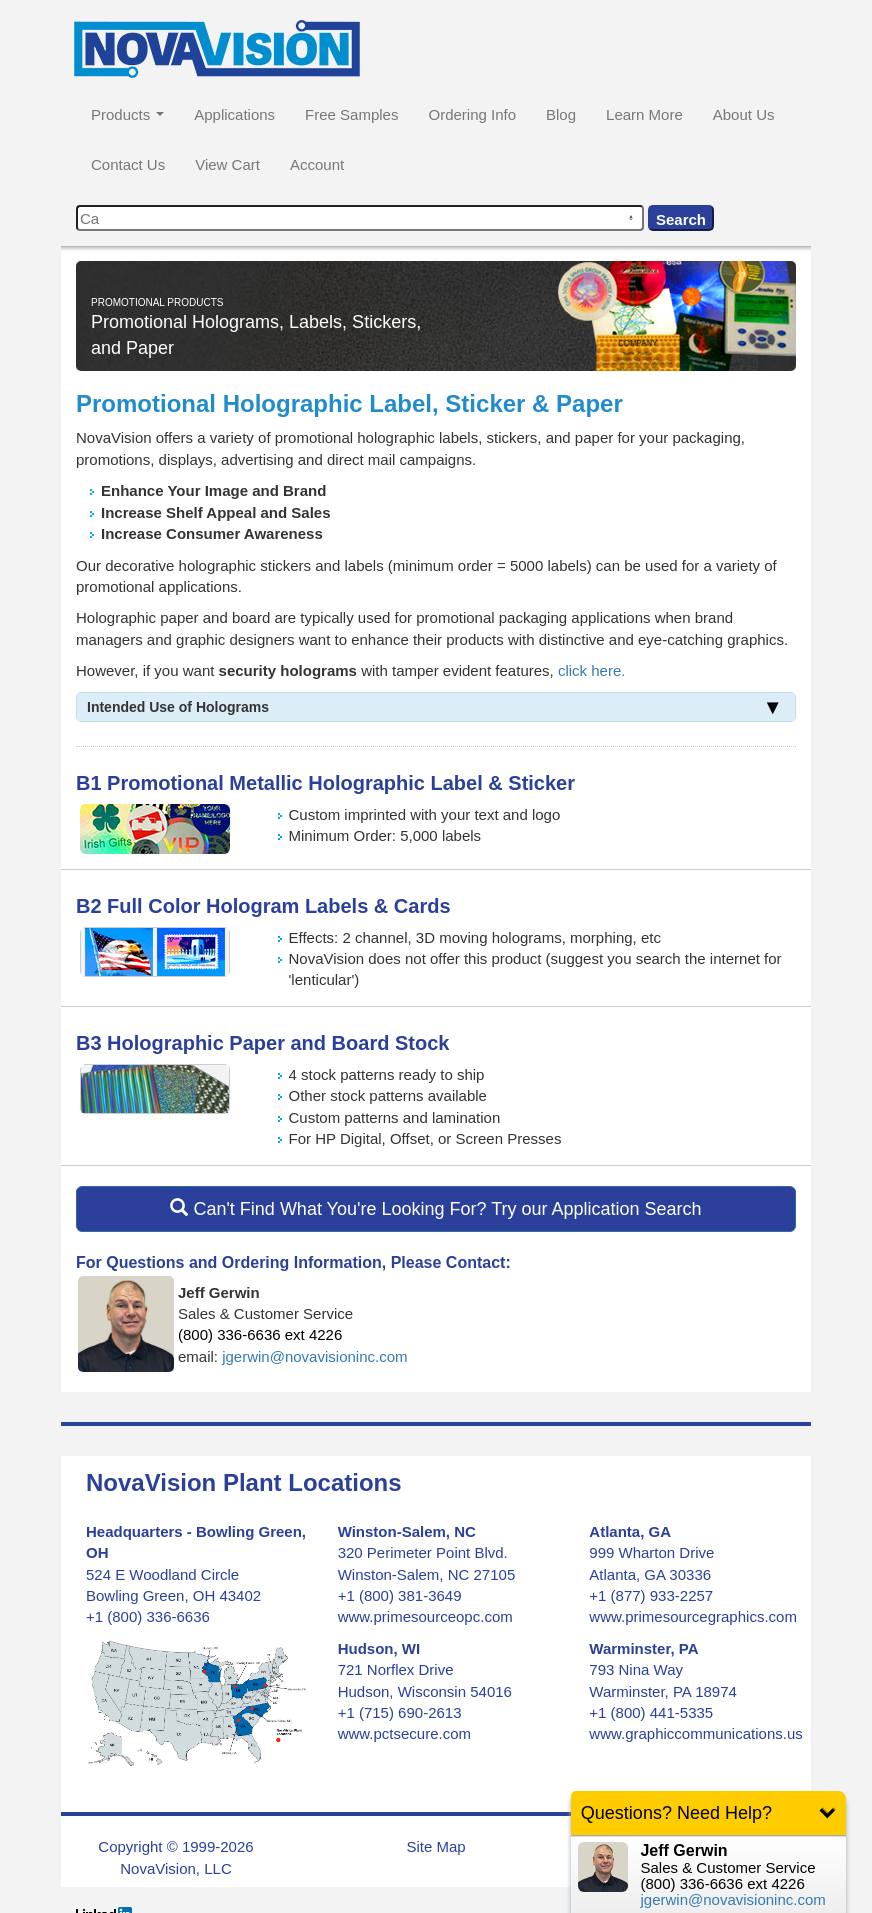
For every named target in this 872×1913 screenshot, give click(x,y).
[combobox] (360, 218)
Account (317, 164)
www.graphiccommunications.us (695, 1733)
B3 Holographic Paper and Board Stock (262, 1043)
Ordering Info (472, 114)
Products (127, 114)
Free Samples (351, 114)
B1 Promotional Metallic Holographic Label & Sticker (325, 783)
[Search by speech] (631, 218)
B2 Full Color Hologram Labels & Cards (263, 906)
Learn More (644, 114)
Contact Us (128, 164)
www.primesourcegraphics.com (693, 1616)
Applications (234, 114)
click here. (592, 670)
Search (681, 219)
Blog (561, 114)
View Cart (227, 164)
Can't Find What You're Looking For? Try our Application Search (435, 1208)
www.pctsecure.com (404, 1733)
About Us (744, 114)
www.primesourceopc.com (425, 1616)
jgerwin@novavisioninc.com (314, 1356)
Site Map (435, 1846)
